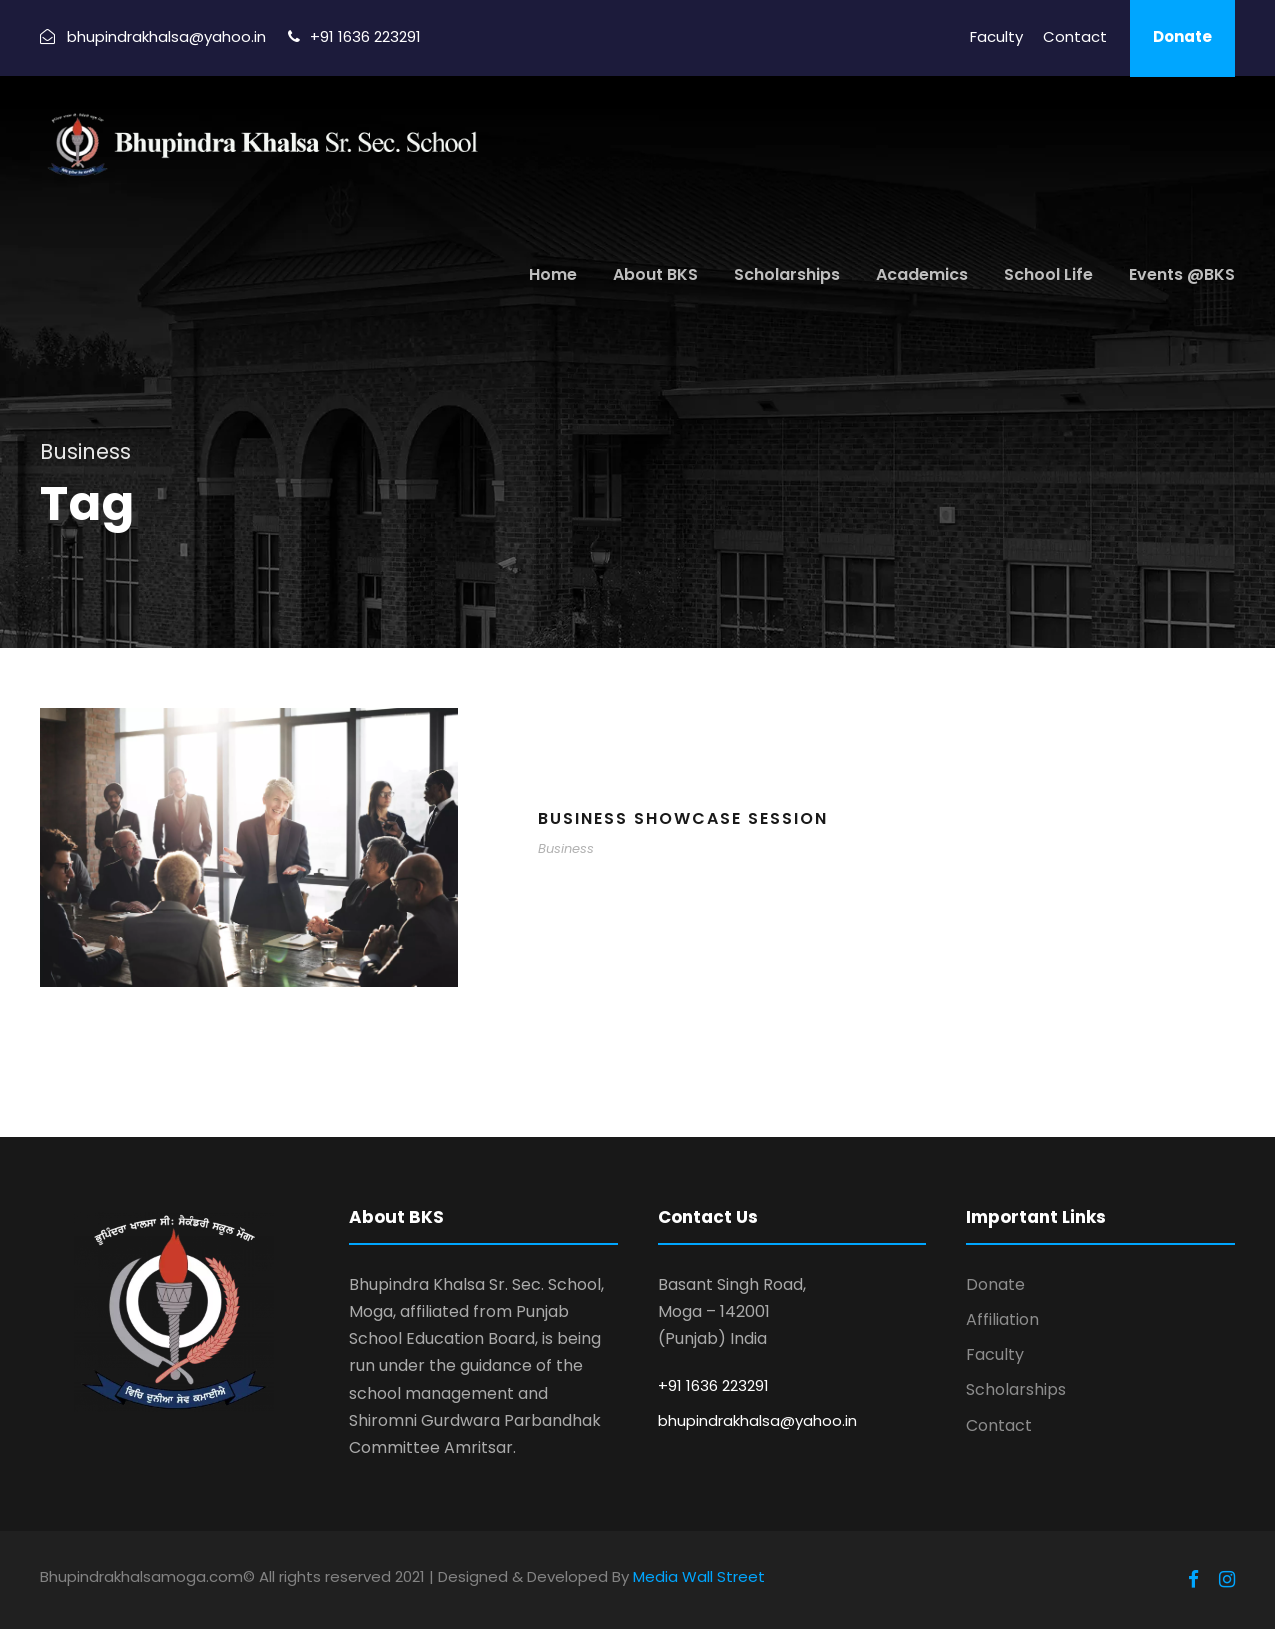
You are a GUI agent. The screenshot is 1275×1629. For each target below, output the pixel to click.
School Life (1048, 274)
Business (566, 848)
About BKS (655, 274)
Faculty (996, 36)
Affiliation (1002, 1319)
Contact (1075, 36)
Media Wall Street (699, 1576)
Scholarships (787, 274)
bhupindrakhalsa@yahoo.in (757, 1420)
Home (553, 274)
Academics (922, 274)
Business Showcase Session (683, 818)
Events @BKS (1182, 274)
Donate (1182, 36)
